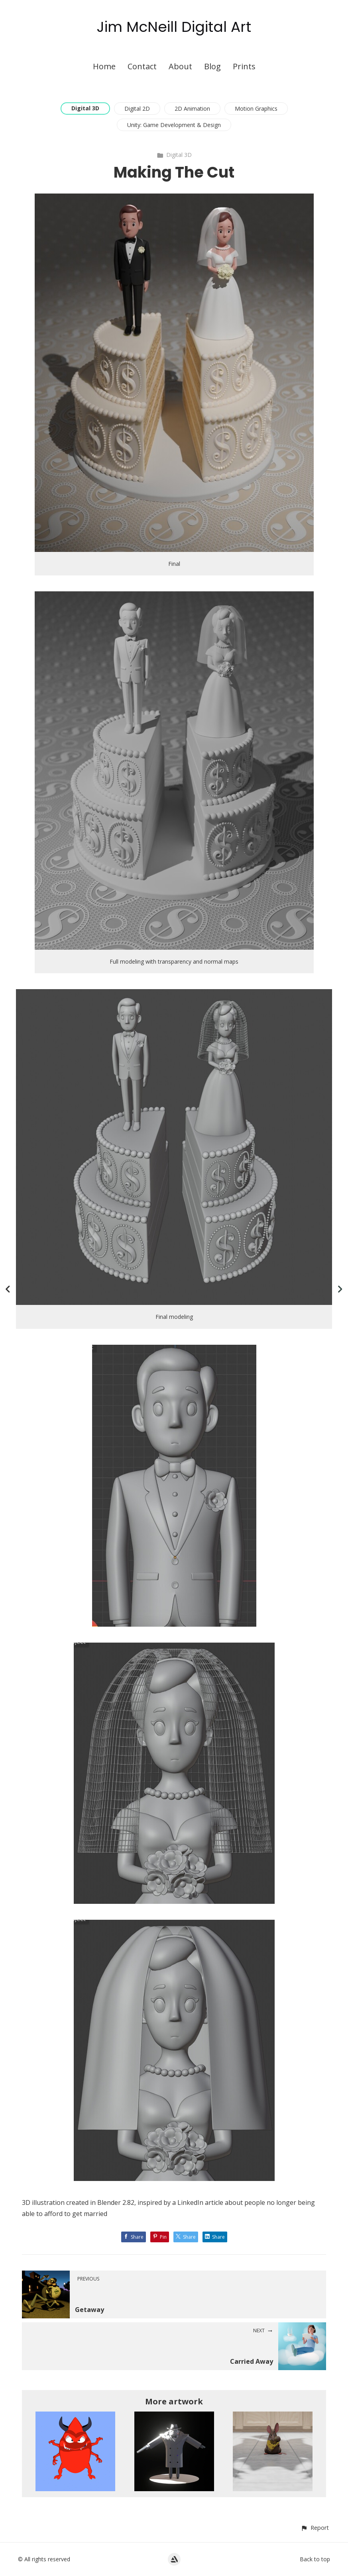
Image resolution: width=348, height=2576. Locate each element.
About (180, 66)
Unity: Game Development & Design (174, 125)
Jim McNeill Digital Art (174, 27)
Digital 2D (137, 108)
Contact (142, 66)
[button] (314, 2527)
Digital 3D (85, 108)
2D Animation (192, 108)
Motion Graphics (256, 108)
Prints (244, 66)
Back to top (315, 2559)
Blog (212, 66)
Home (104, 66)
